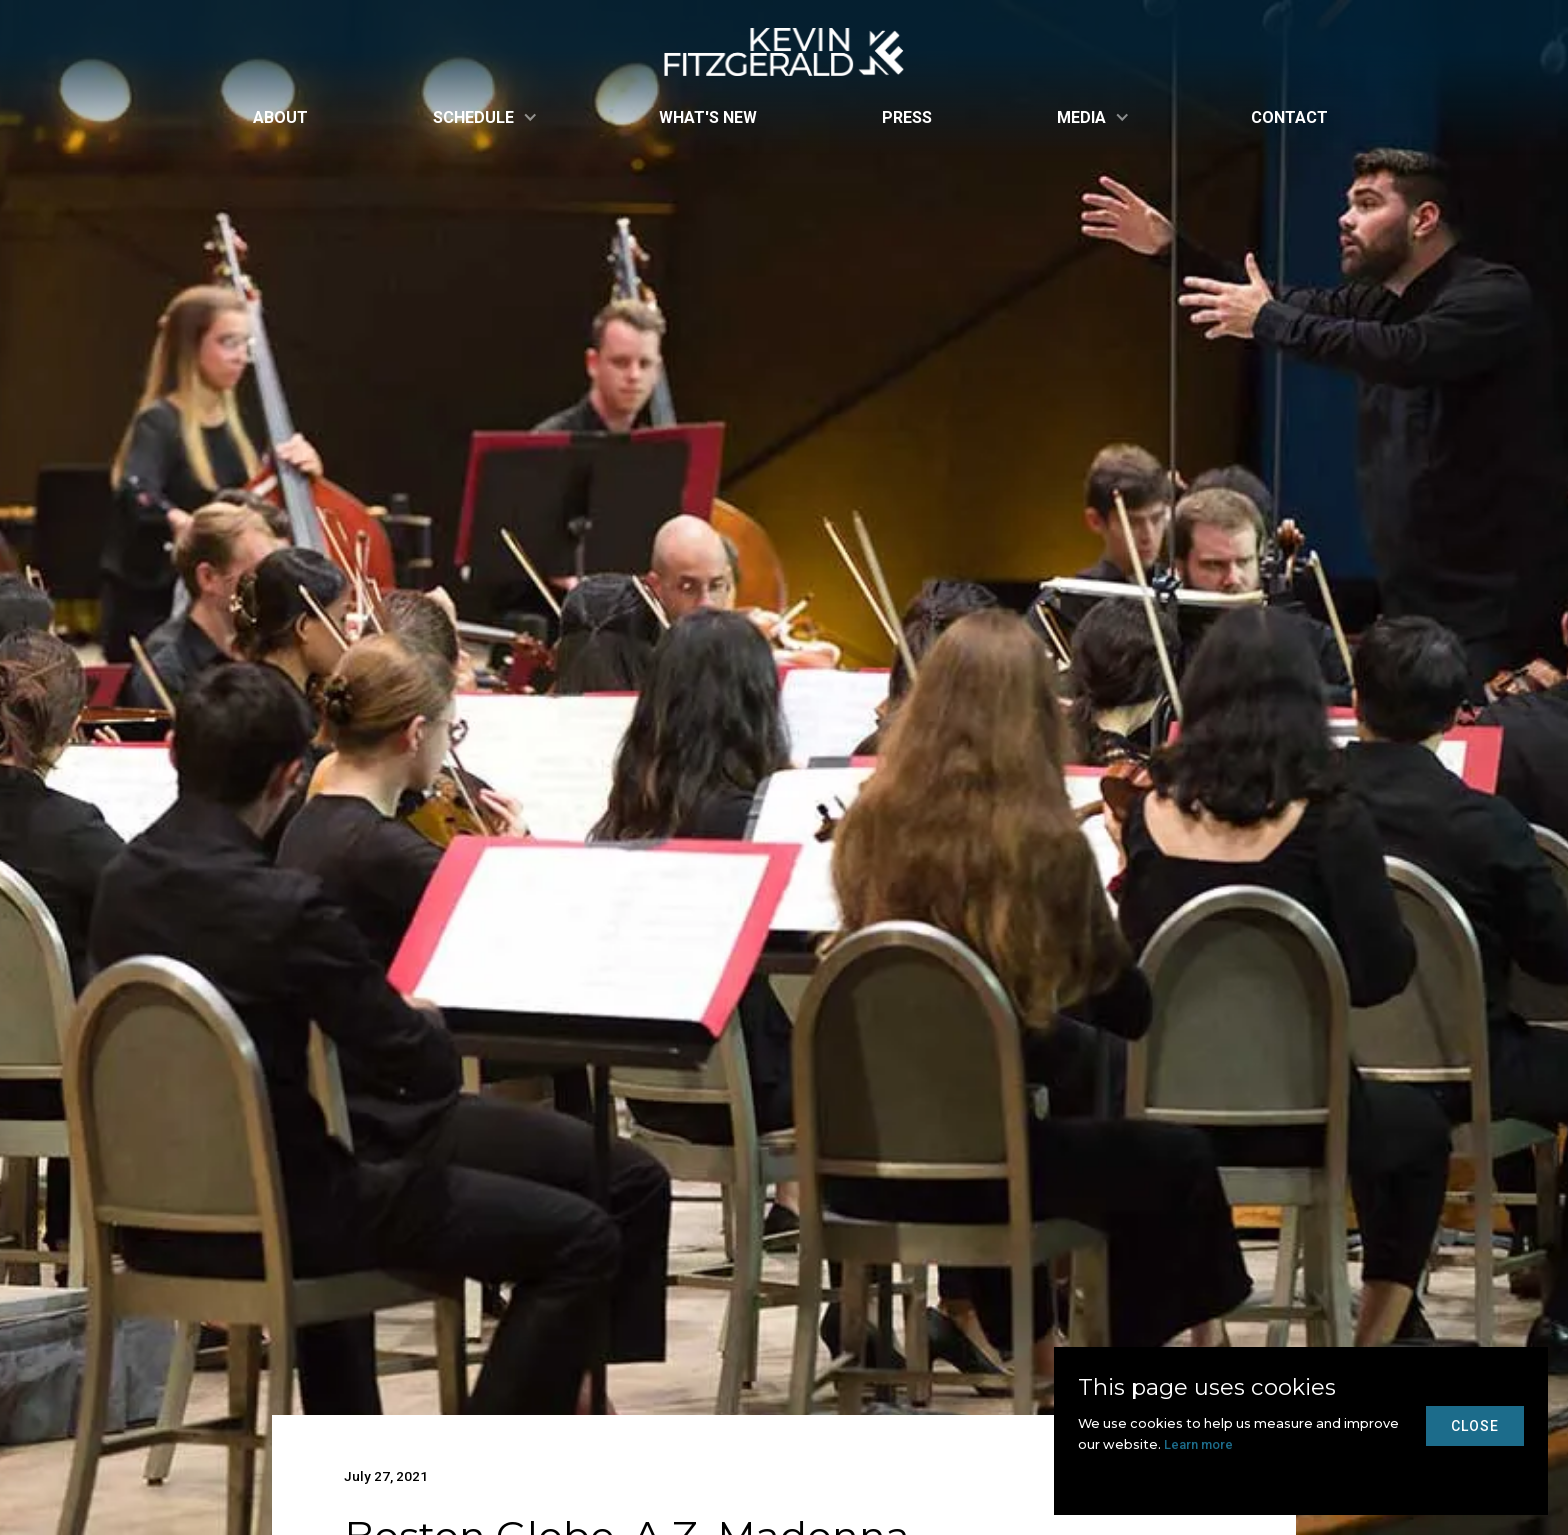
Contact (1289, 117)
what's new (708, 117)
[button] (483, 117)
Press (907, 117)
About (280, 117)
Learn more (1198, 1444)
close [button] (1475, 1426)
